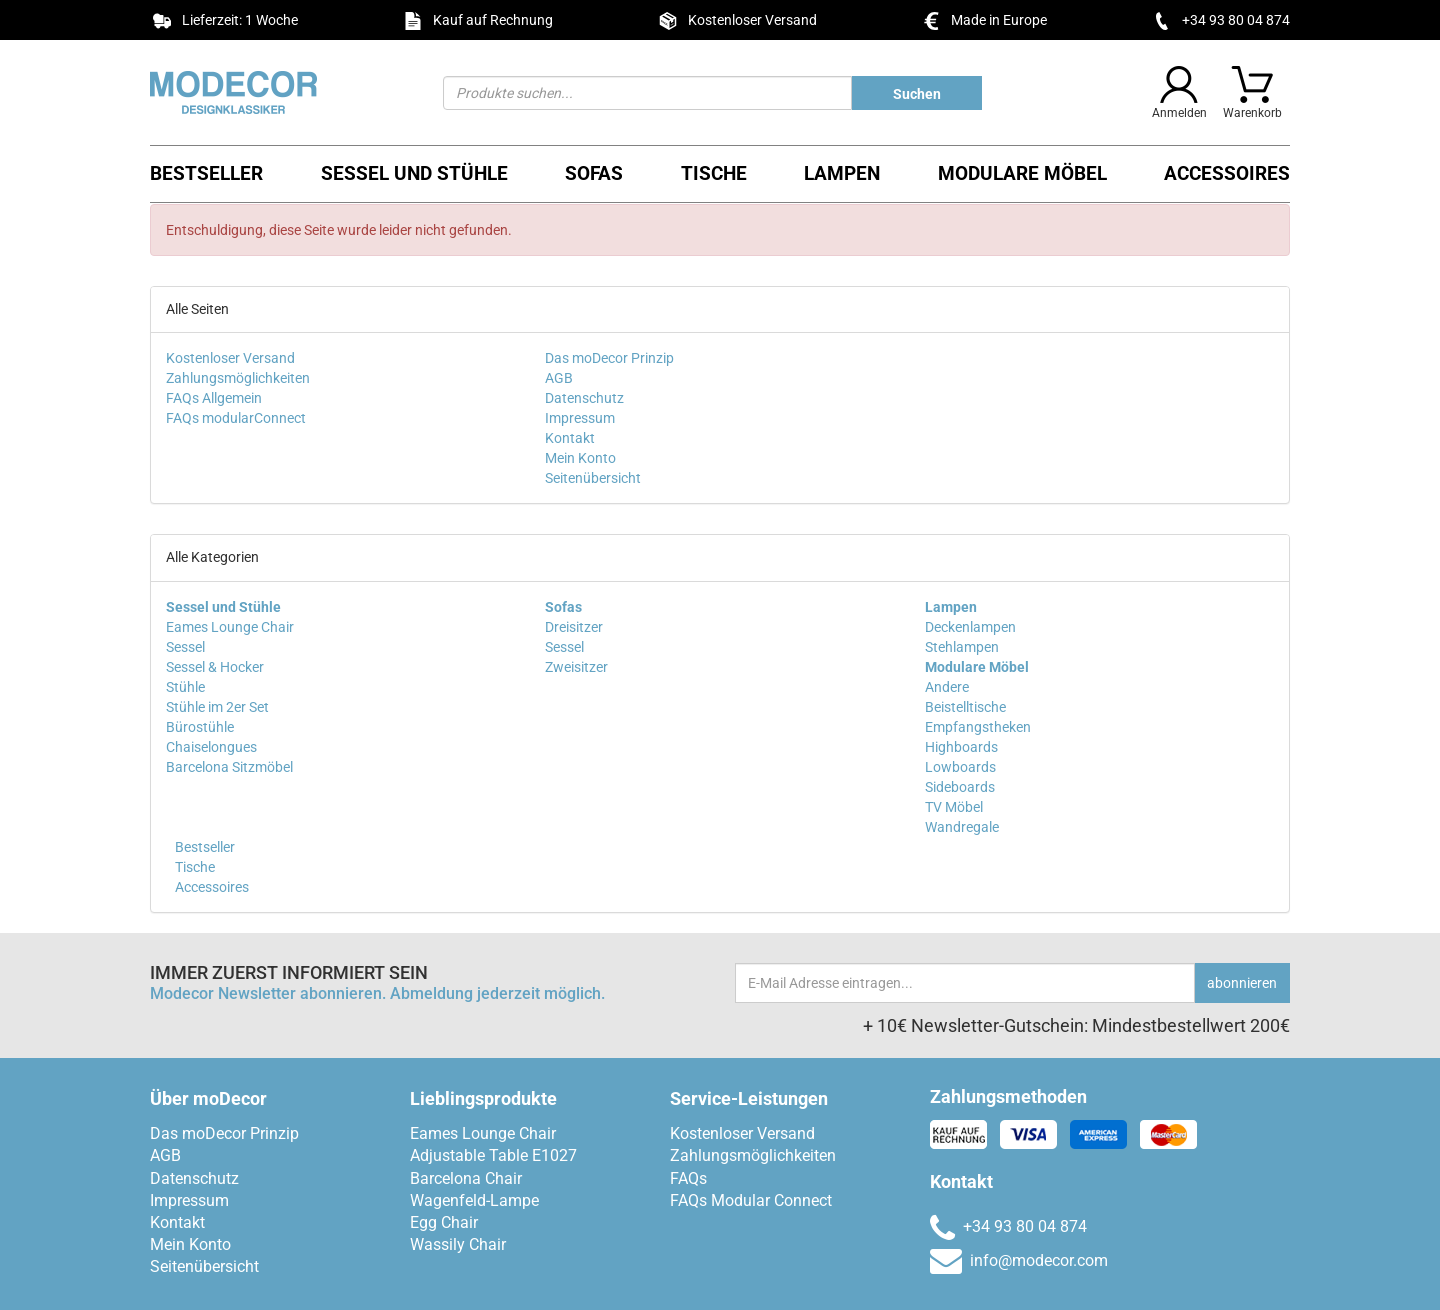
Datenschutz (584, 398)
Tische (714, 173)
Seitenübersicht (593, 478)
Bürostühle (200, 727)
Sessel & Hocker (215, 667)
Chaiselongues (211, 747)
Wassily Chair (458, 1244)
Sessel (185, 647)
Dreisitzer (574, 627)
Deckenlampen (970, 627)
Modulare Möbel (1022, 173)
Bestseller (206, 173)
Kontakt (570, 438)
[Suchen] (648, 93)
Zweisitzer (576, 667)
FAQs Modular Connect (751, 1200)
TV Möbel (954, 807)
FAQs (688, 1178)
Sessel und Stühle (414, 173)
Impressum (580, 418)
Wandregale (962, 827)
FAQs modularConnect (236, 418)
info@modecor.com (1019, 1260)
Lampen (842, 173)
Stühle (185, 687)
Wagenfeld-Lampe (474, 1200)
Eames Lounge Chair (230, 627)
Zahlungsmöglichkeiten (238, 378)
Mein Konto (580, 458)
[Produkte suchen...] (917, 93)
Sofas (594, 173)
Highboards (961, 747)
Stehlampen (962, 647)
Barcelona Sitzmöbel (229, 767)
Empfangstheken (978, 727)
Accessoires (1227, 173)
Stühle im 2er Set (217, 707)
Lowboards (960, 767)
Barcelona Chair (466, 1178)
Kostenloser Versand (230, 358)
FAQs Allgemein (214, 398)
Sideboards (960, 787)
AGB (559, 378)
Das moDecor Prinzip (609, 358)
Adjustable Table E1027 (493, 1155)
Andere (947, 687)
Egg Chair (444, 1222)
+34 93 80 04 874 (1236, 20)
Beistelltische (965, 707)
